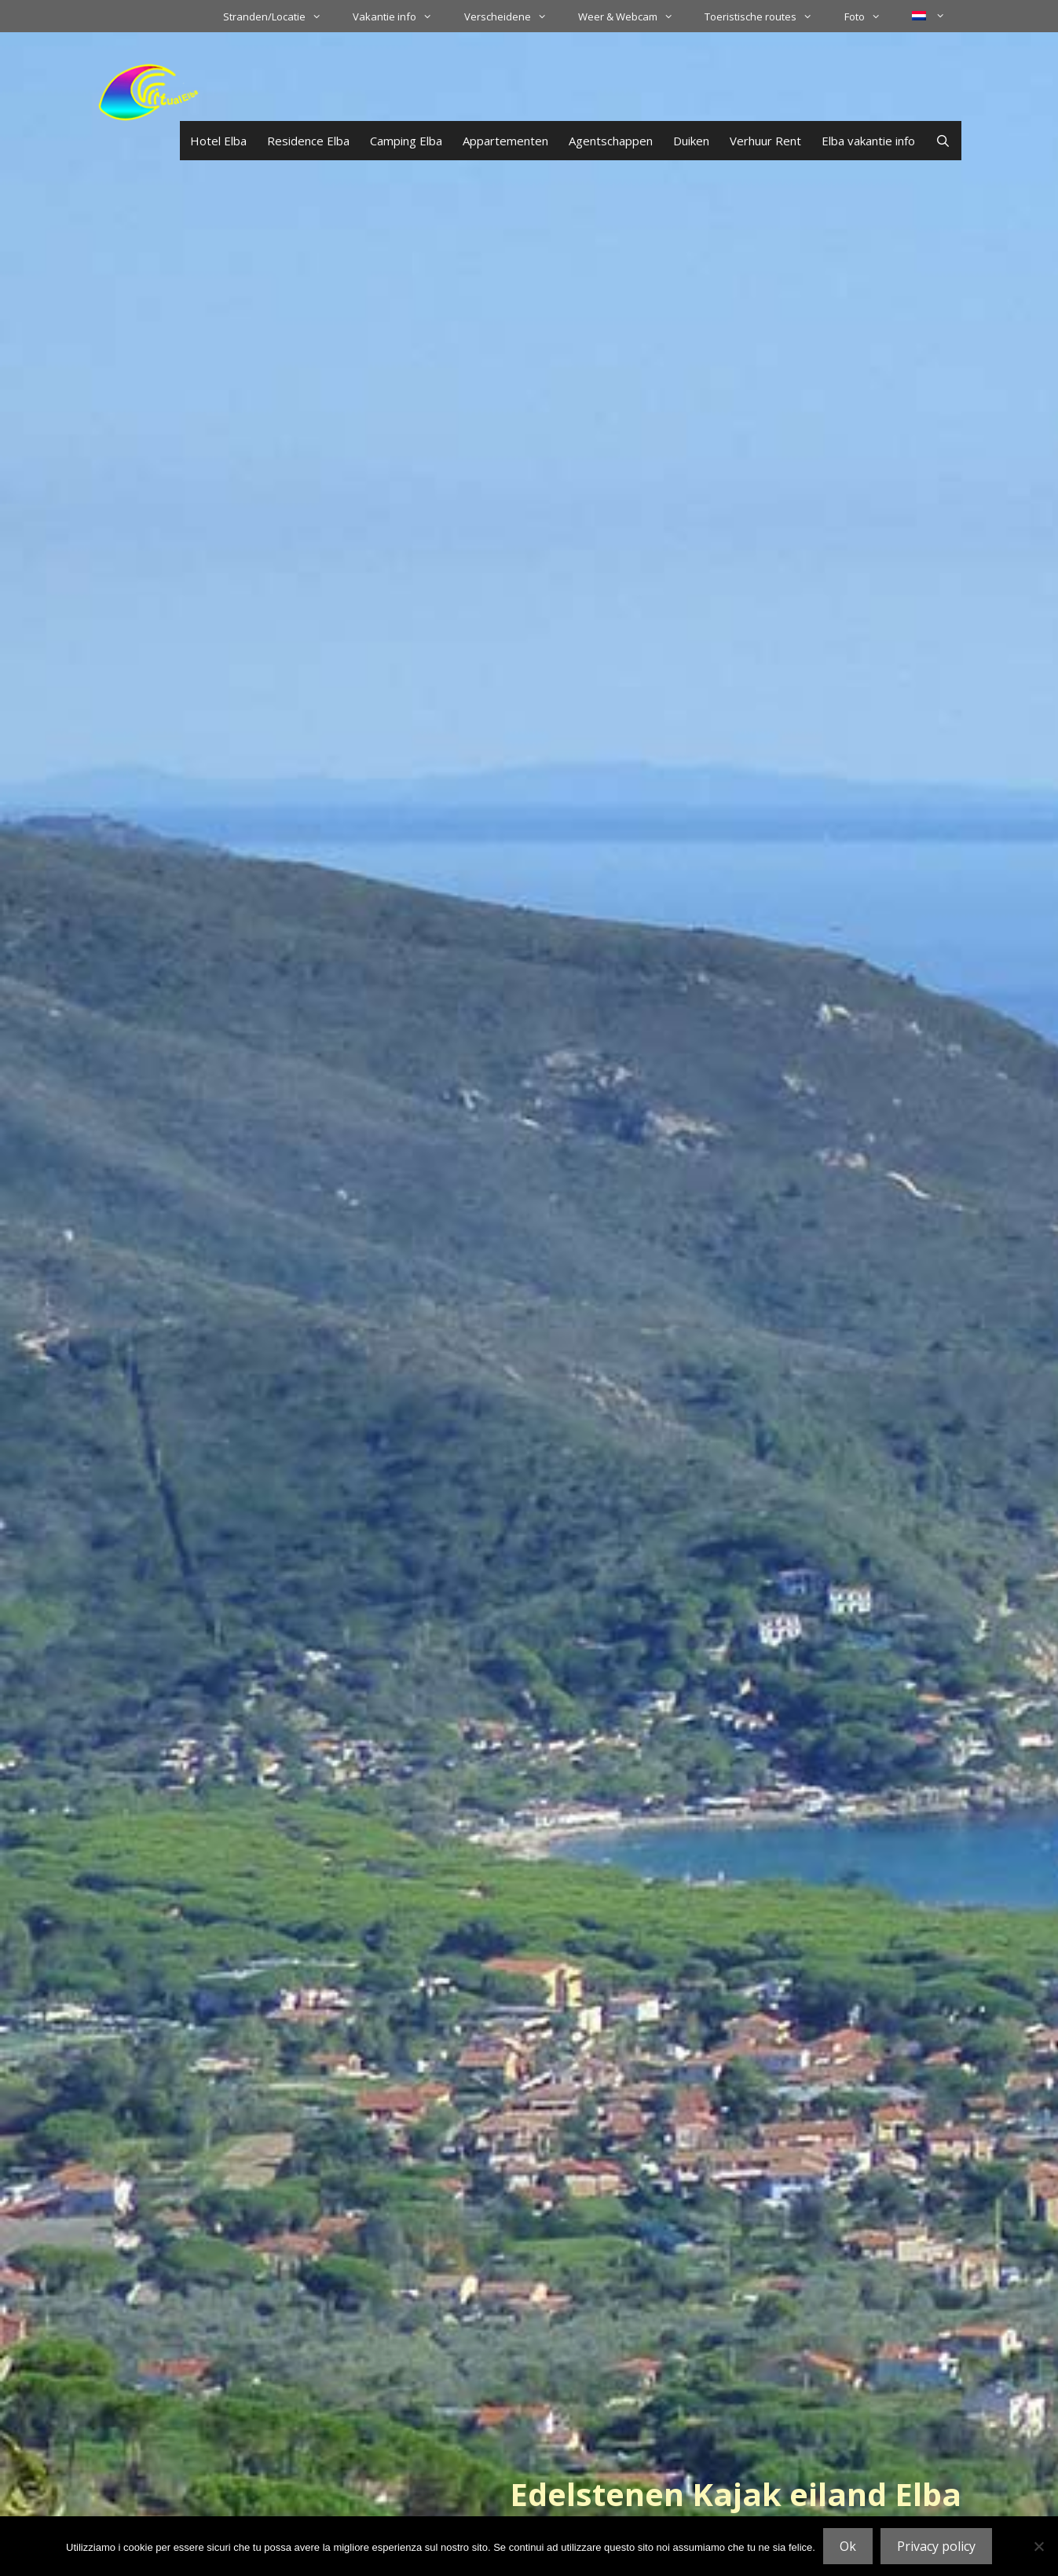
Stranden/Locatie (280, 16)
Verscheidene (513, 16)
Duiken (691, 140)
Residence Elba (308, 140)
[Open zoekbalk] (943, 140)
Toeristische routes (766, 16)
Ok (848, 2546)
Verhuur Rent (765, 140)
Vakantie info (400, 16)
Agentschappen (611, 140)
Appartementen (505, 140)
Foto (870, 16)
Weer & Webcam (633, 16)
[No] (1038, 2546)
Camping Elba (406, 140)
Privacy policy (936, 2546)
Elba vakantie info (868, 140)
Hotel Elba (218, 140)
